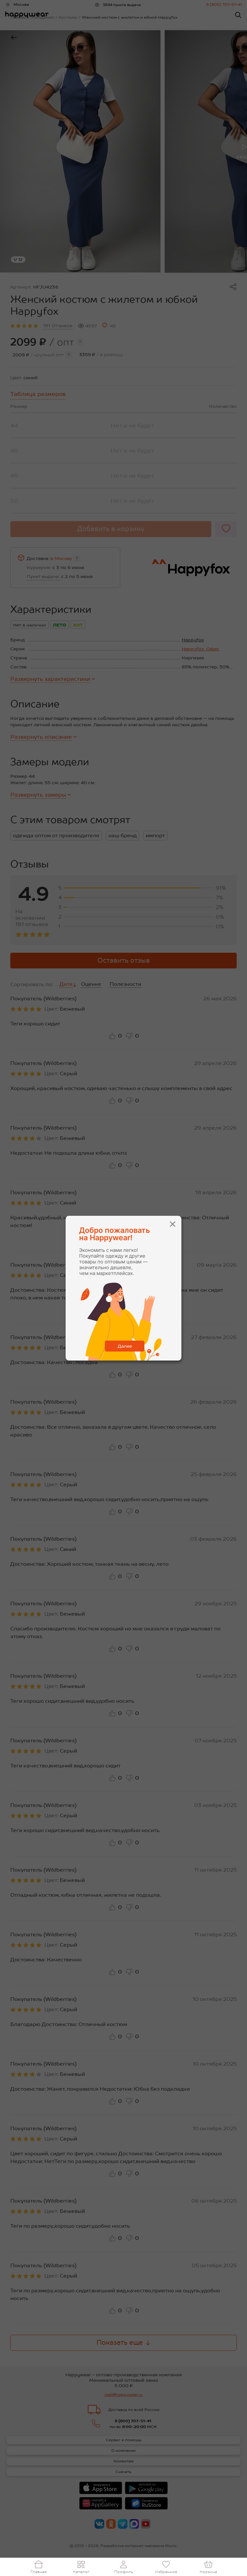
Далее (125, 1346)
